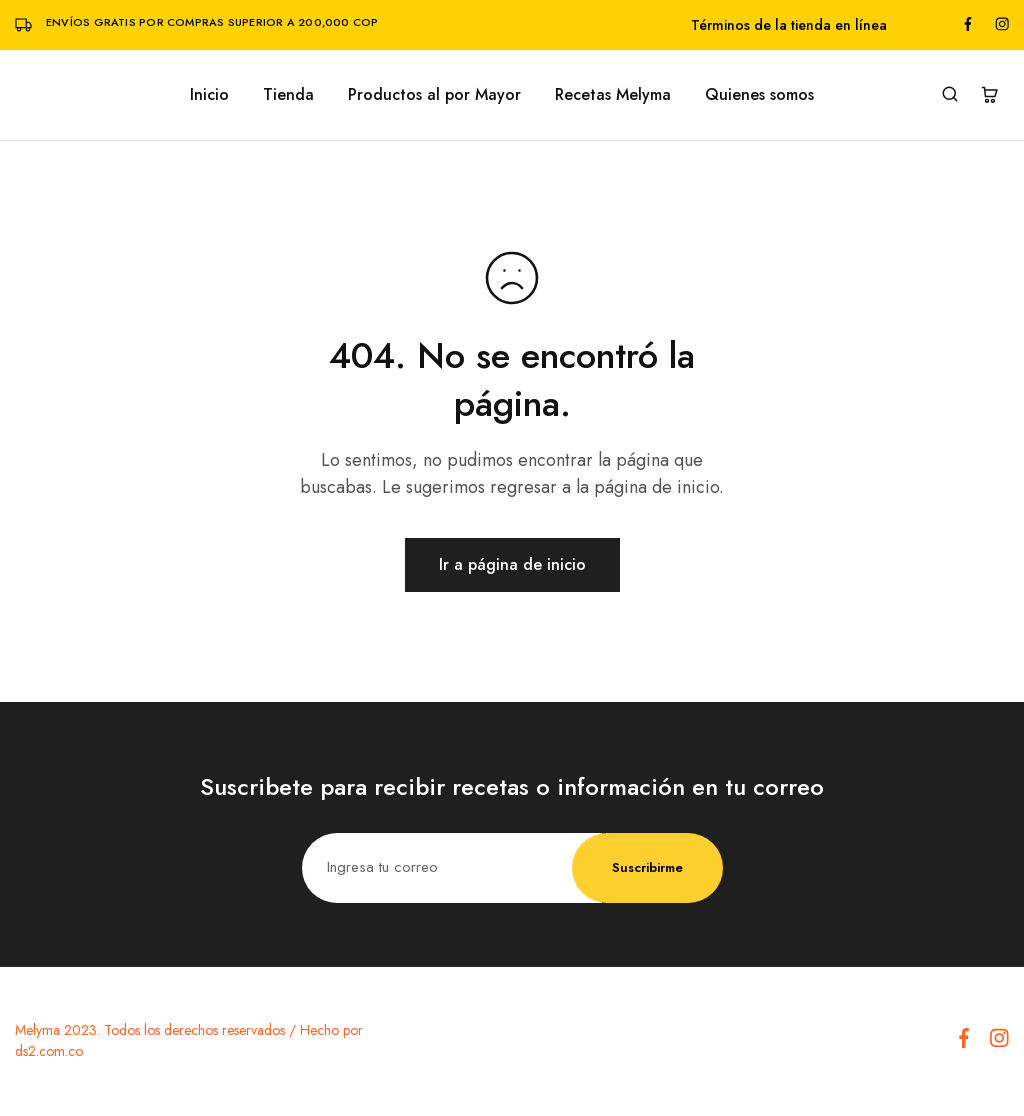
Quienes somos (759, 95)
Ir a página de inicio (512, 564)
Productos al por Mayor (434, 95)
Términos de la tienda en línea (789, 25)
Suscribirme (647, 867)
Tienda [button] (288, 95)
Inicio (209, 95)
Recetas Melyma (613, 95)
